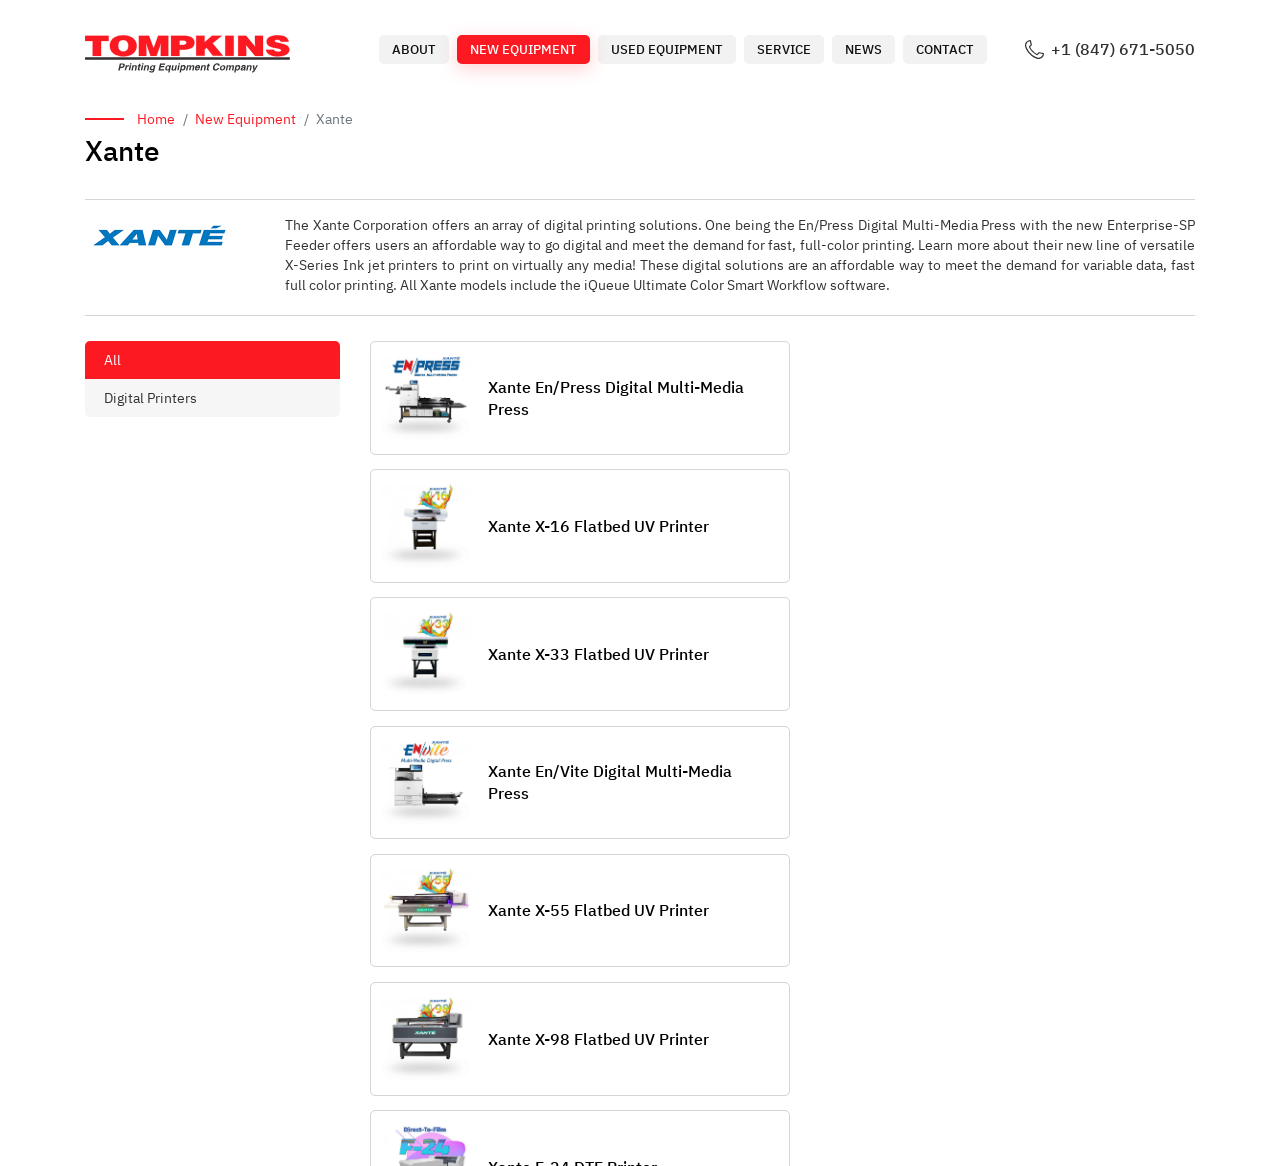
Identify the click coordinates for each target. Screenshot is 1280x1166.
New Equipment (523, 49)
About (414, 49)
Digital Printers (150, 398)
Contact (945, 49)
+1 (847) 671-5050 (1123, 49)
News (863, 49)
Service (784, 49)
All (112, 360)
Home (156, 119)
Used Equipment (667, 49)
